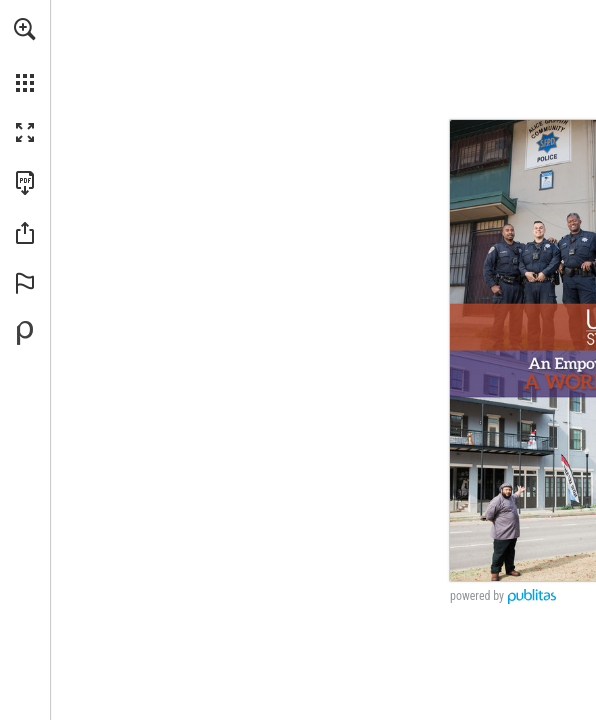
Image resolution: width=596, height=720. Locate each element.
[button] (25, 29)
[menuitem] (25, 55)
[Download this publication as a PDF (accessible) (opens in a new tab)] (25, 183)
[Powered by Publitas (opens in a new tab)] (25, 333)
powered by (477, 596)
